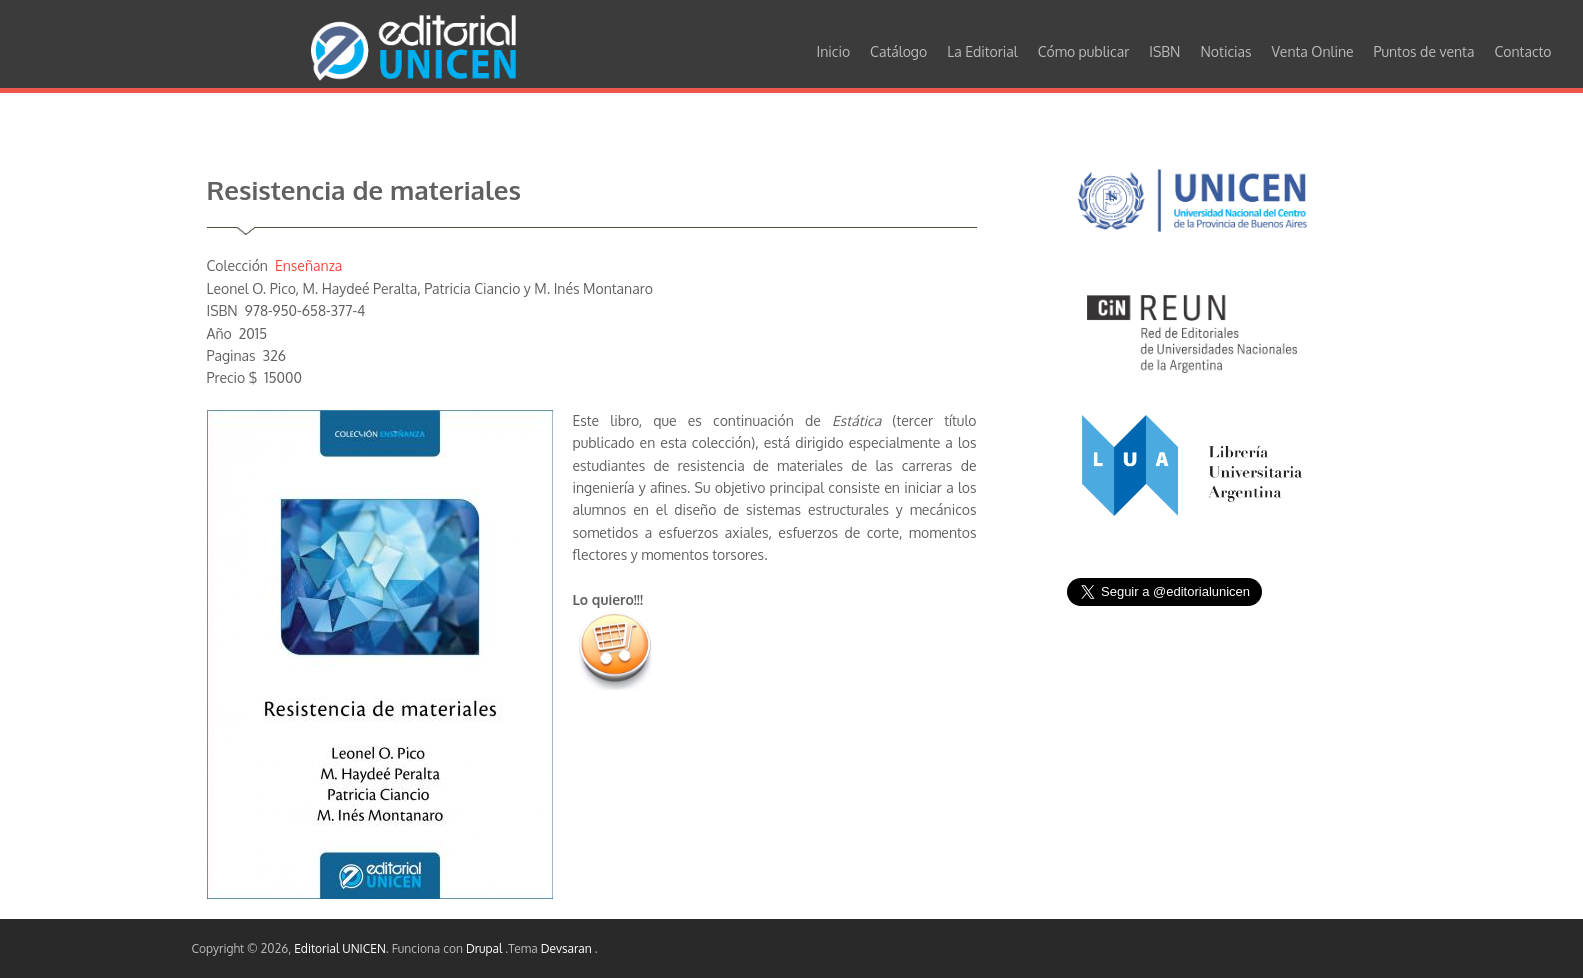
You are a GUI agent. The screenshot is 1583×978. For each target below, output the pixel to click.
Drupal (485, 948)
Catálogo (898, 51)
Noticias (1225, 51)
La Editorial (982, 51)
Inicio (834, 51)
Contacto (1522, 51)
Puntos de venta (1424, 51)
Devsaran (568, 948)
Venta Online (1313, 51)
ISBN (1164, 51)
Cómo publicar (1084, 51)
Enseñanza (308, 265)
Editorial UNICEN (340, 948)
